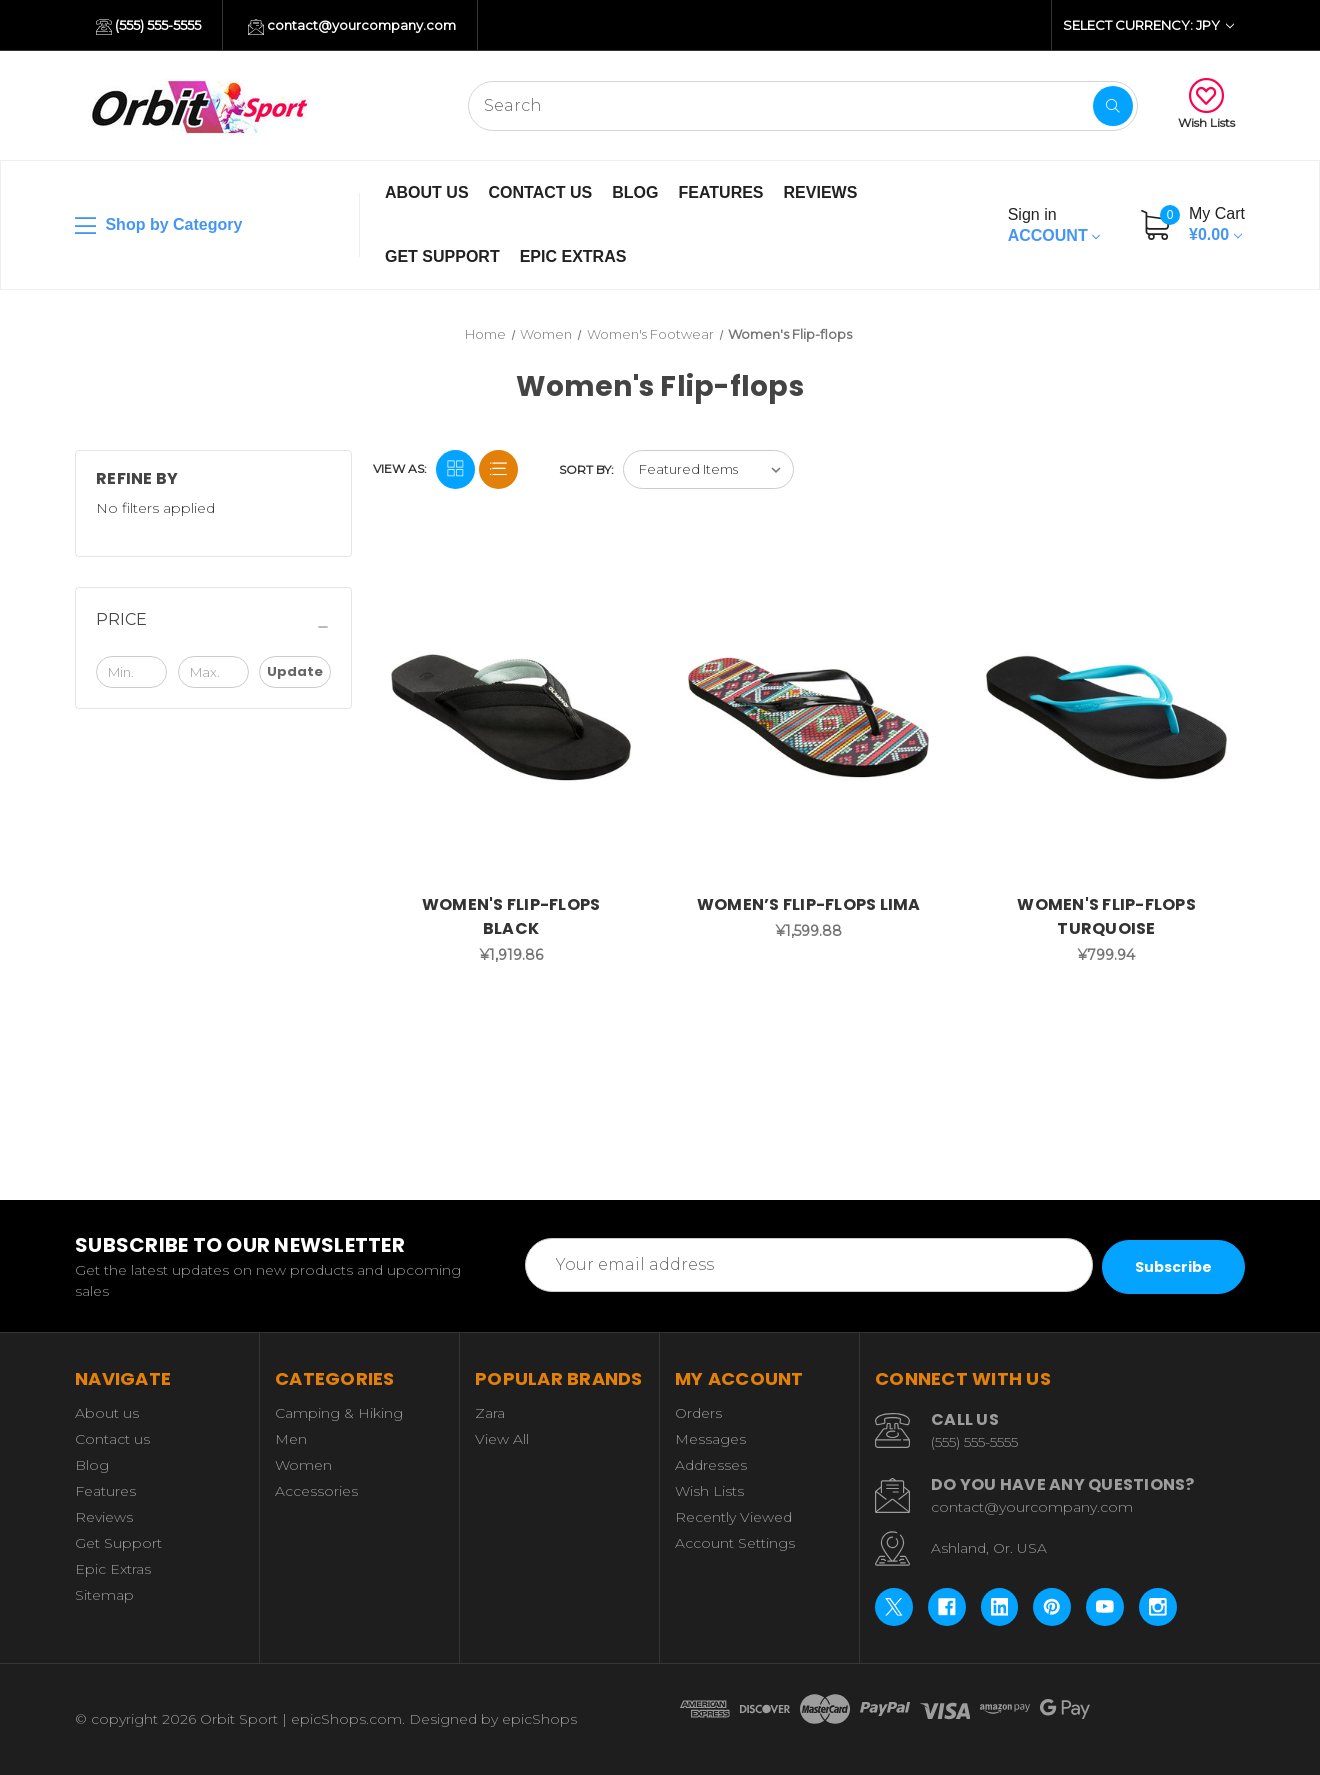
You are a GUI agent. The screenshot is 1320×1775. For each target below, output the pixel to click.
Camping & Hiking (339, 1413)
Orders (698, 1413)
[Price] (213, 627)
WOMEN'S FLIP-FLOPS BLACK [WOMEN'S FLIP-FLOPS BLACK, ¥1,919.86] (511, 916)
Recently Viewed (733, 1517)
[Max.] (213, 672)
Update (295, 671)
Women (303, 1465)
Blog (635, 192)
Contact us (541, 192)
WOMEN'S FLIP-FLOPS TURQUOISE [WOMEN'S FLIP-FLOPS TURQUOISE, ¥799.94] (1106, 916)
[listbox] (708, 469)
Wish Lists (1206, 104)
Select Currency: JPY (1148, 25)
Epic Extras (573, 256)
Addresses (711, 1465)
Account (1054, 225)
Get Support (442, 256)
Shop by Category (158, 226)
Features (720, 192)
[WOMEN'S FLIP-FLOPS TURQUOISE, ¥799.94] (1106, 717)
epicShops (539, 1719)
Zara (490, 1413)
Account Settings (735, 1543)
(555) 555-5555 (148, 26)
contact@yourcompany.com (352, 26)
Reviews (821, 192)
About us (427, 192)
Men (291, 1439)
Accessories (316, 1491)
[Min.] (131, 672)
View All (502, 1439)
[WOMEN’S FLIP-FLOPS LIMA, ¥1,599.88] (808, 717)
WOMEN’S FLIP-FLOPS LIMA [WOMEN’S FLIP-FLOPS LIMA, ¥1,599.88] (809, 904)
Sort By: (586, 469)
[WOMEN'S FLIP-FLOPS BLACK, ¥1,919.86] (511, 717)
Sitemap (104, 1595)
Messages (710, 1439)
